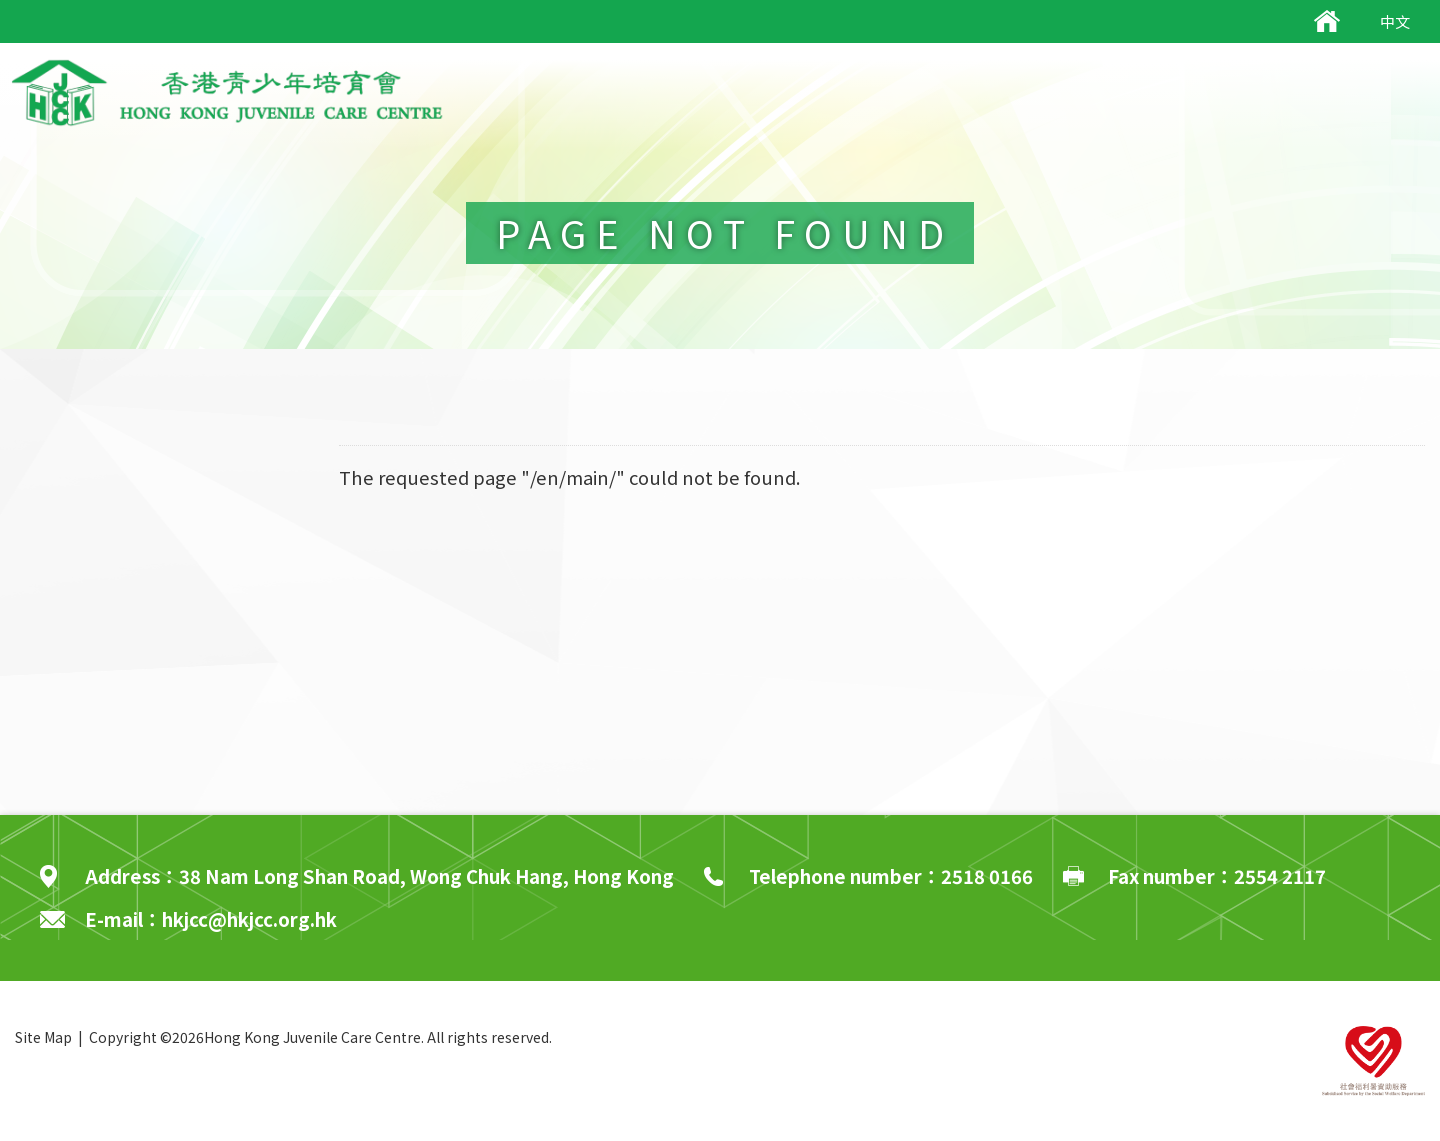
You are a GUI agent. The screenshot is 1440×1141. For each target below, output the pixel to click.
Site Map (43, 1037)
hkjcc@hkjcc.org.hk (249, 919)
